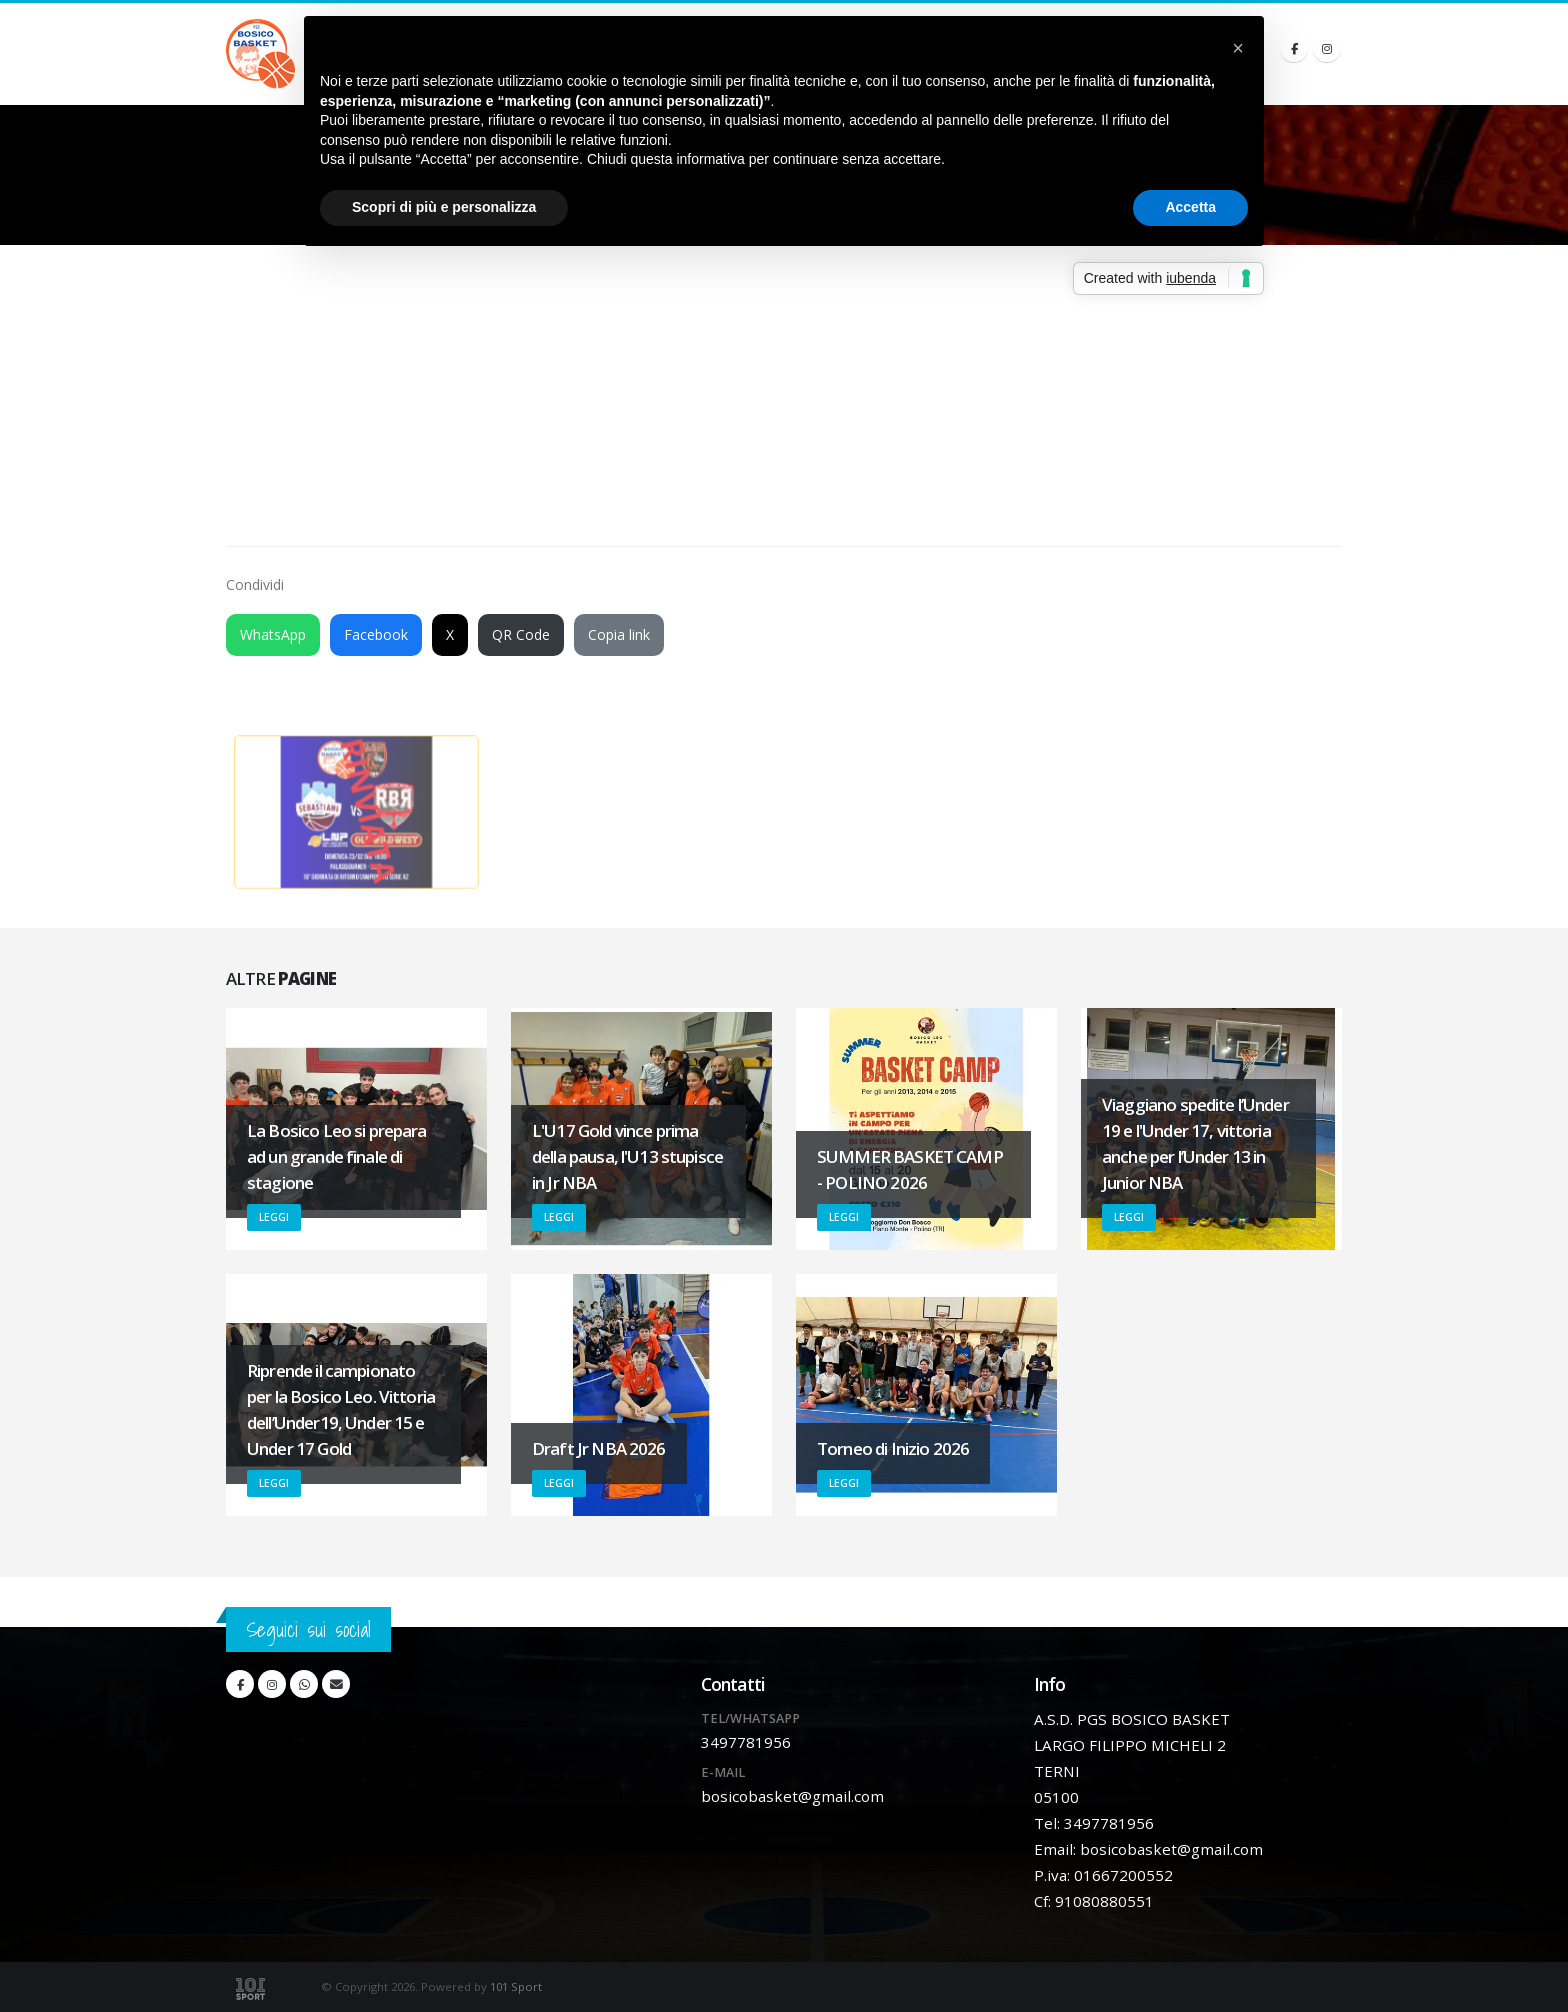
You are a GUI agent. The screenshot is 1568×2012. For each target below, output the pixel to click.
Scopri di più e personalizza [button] (444, 207)
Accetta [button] (1190, 207)
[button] (1238, 48)
